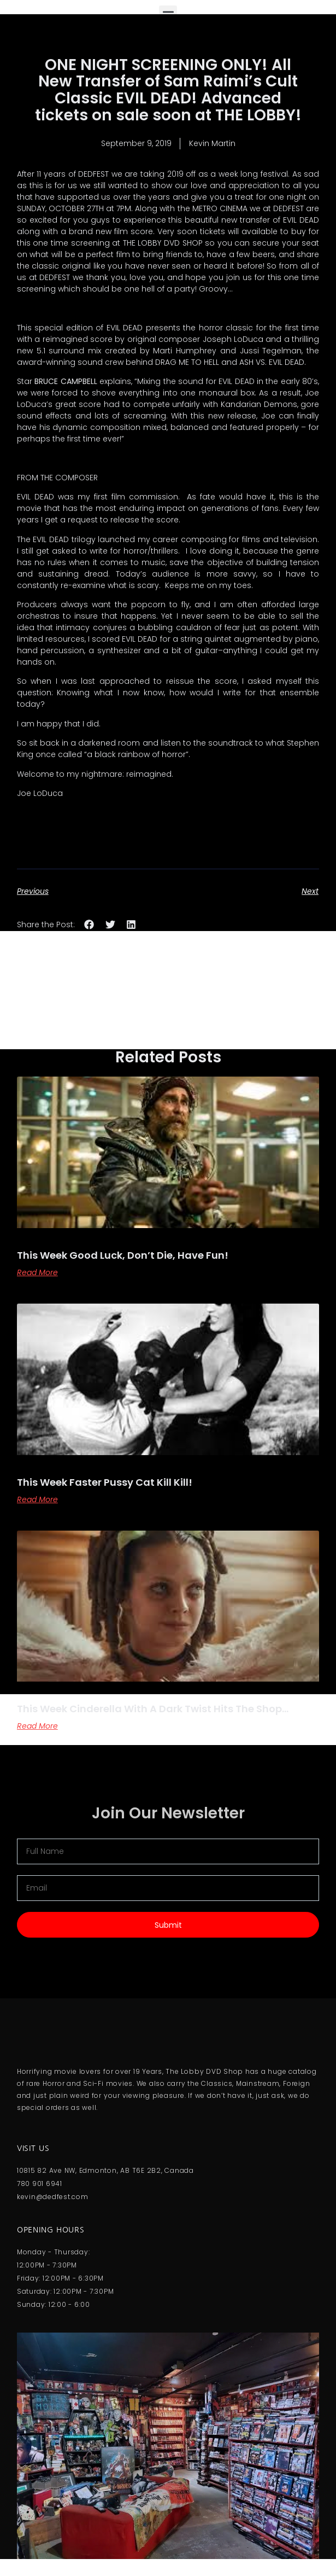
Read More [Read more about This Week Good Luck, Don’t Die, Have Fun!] (37, 1272)
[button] (89, 924)
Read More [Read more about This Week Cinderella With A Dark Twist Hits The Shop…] (37, 1726)
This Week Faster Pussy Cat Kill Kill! (104, 1482)
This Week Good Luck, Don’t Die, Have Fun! (122, 1255)
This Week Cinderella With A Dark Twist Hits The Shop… (152, 1709)
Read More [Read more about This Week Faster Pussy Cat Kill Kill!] (37, 1499)
